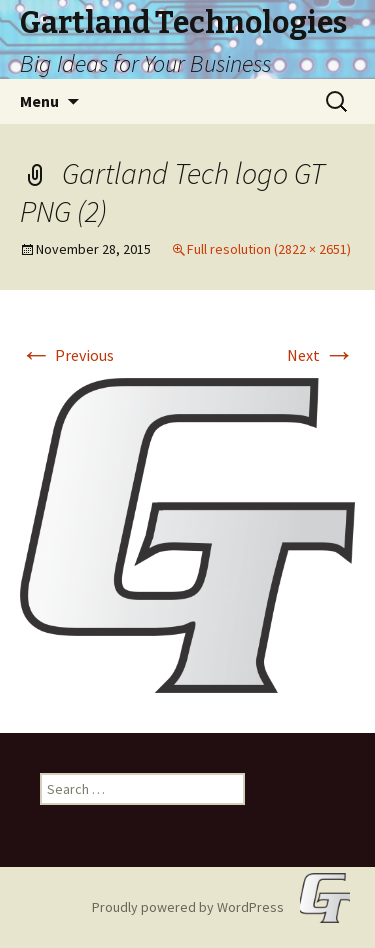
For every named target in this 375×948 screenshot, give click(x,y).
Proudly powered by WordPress (188, 907)
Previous (67, 355)
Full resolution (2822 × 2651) (269, 249)
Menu (39, 101)
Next (321, 355)
